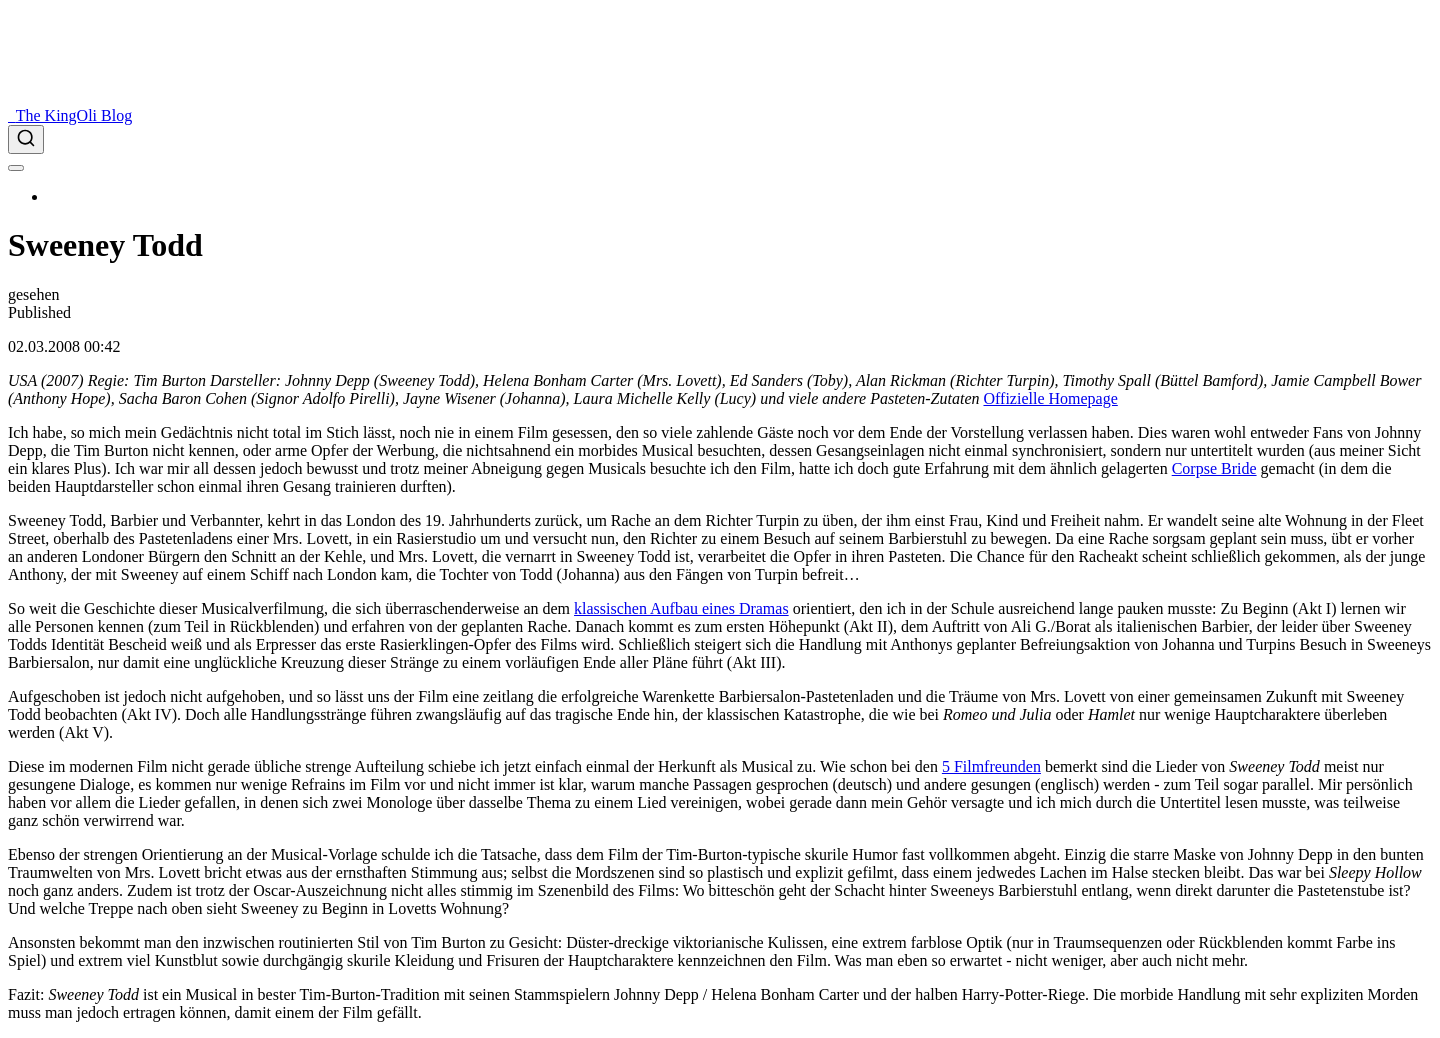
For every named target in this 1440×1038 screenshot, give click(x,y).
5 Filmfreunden (991, 766)
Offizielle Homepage (1050, 398)
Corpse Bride (1214, 468)
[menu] (16, 168)
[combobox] (720, 139)
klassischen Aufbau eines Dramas (681, 608)
